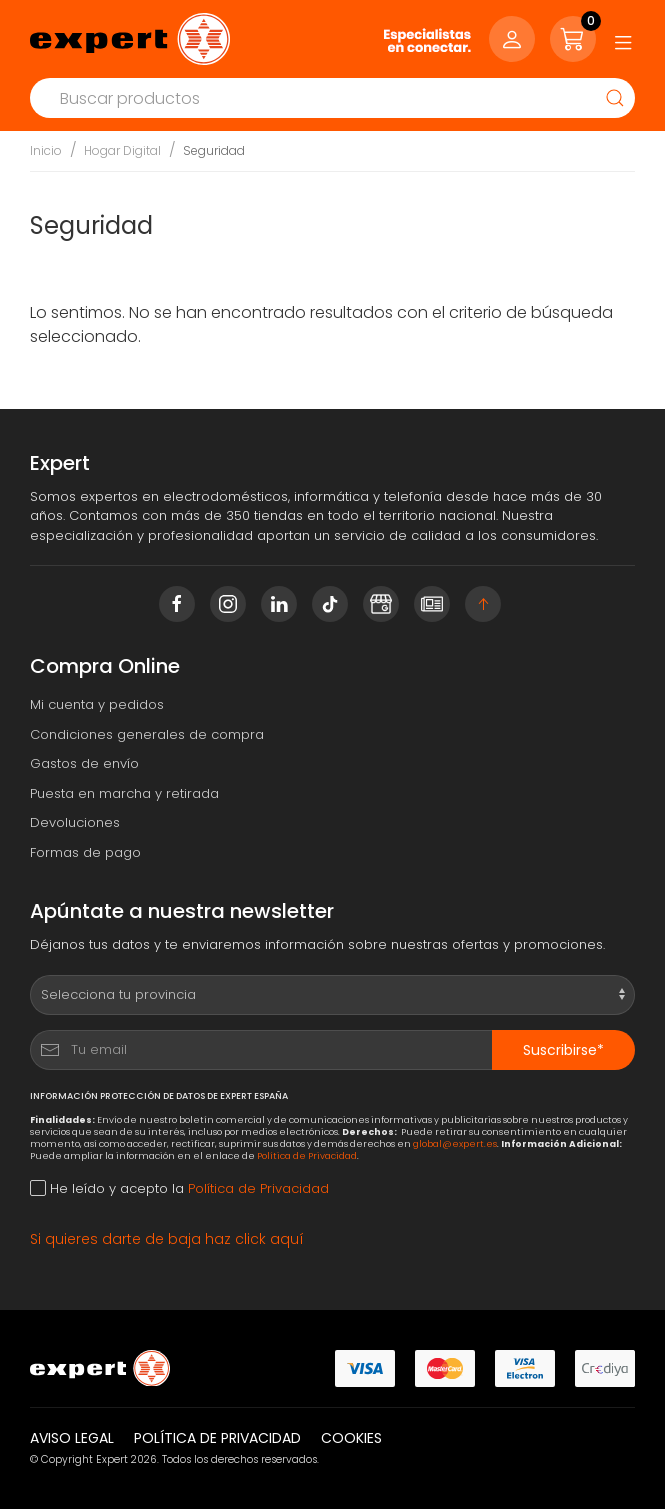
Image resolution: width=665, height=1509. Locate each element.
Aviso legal (72, 1438)
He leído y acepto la (179, 1188)
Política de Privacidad (307, 1155)
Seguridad (214, 150)
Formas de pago (85, 852)
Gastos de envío (84, 763)
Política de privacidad (217, 1438)
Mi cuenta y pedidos (97, 704)
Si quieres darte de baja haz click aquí (167, 1239)
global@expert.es (455, 1143)
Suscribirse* (563, 1050)
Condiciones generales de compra (147, 734)
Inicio (46, 150)
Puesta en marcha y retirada (124, 793)
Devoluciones (75, 822)
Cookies (351, 1438)
